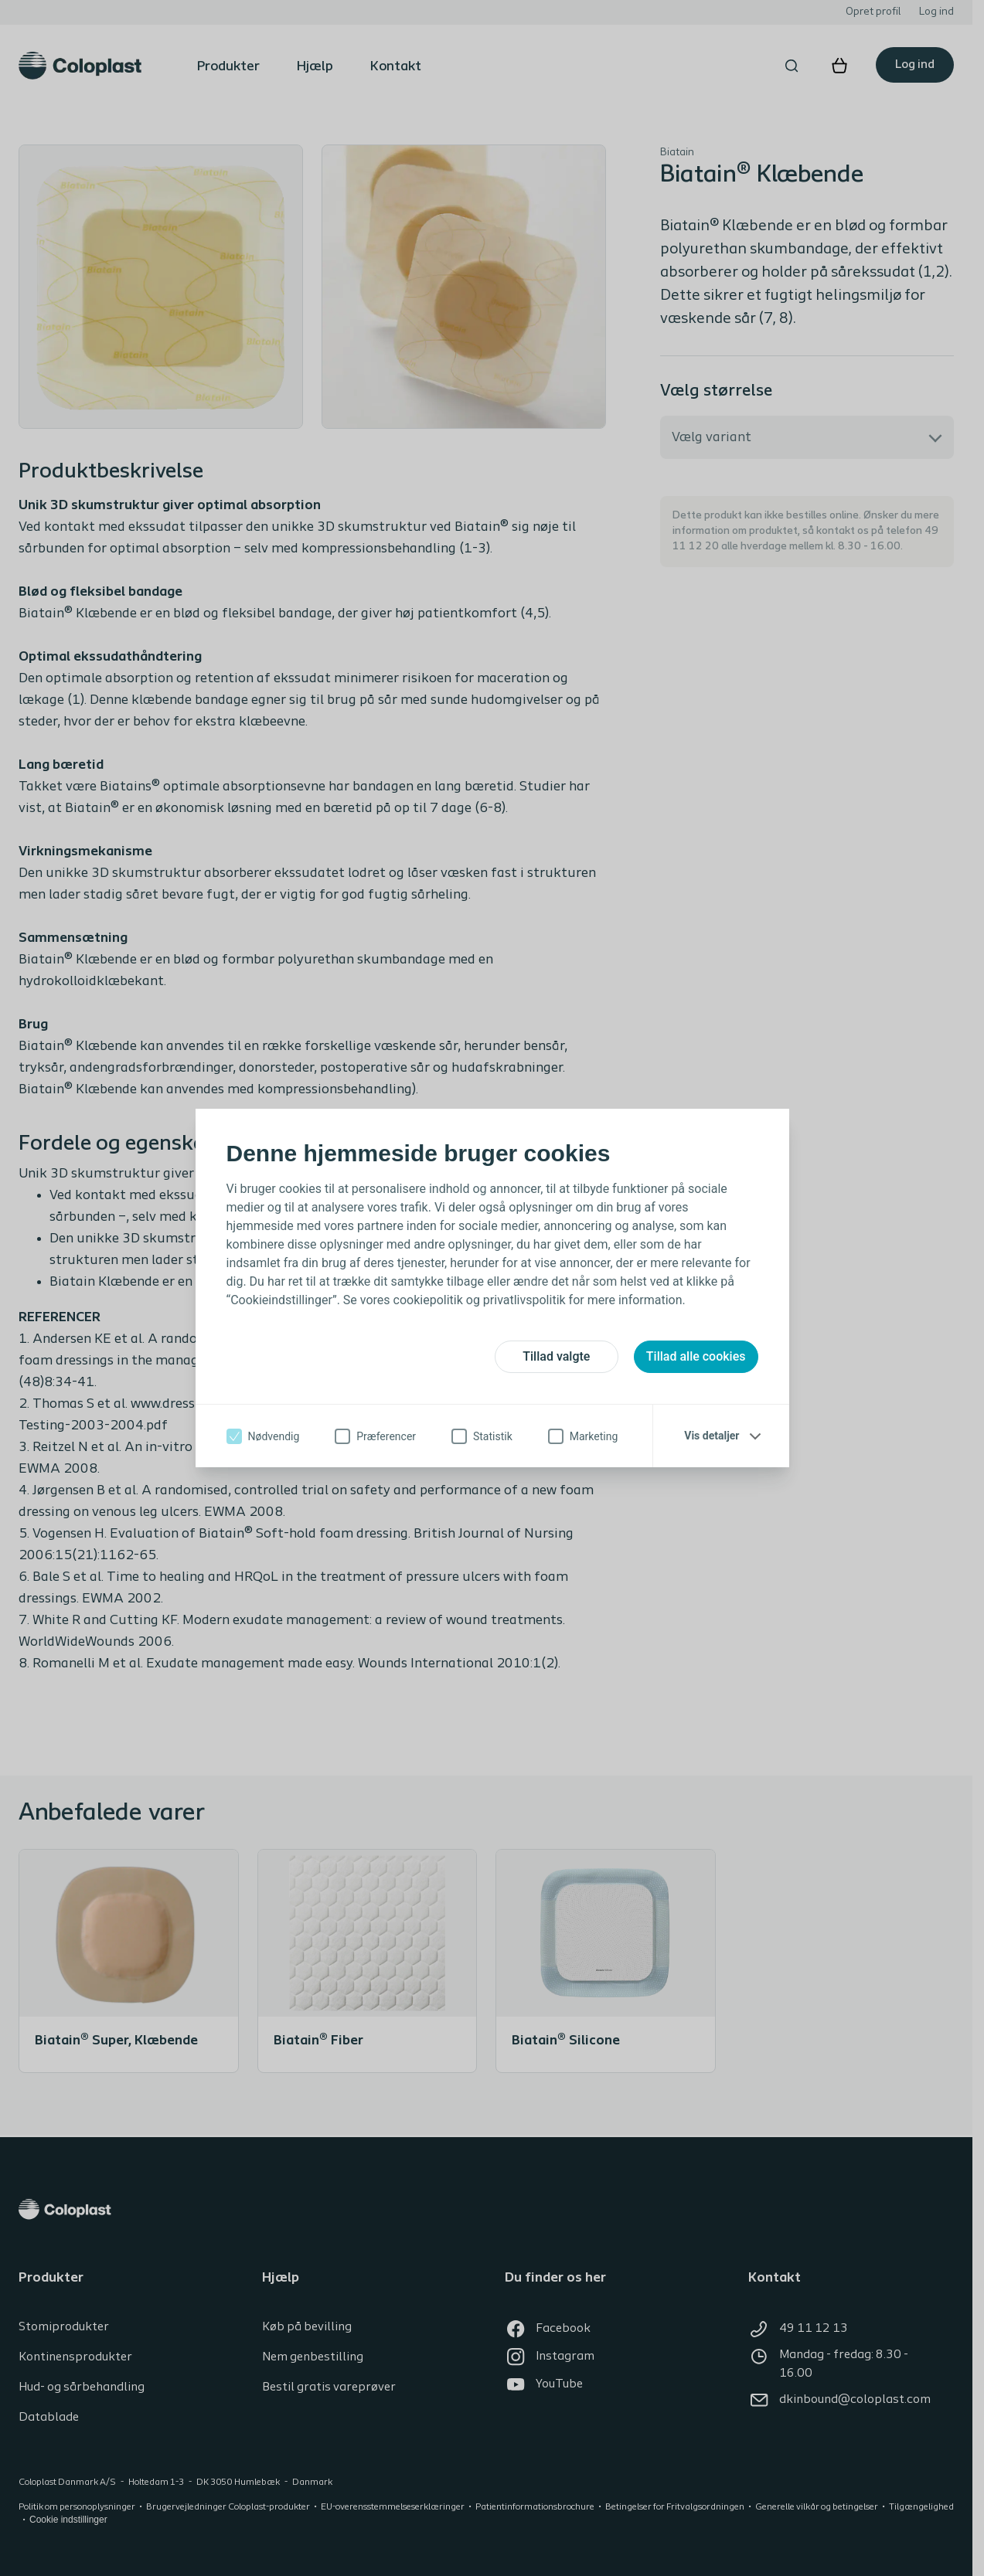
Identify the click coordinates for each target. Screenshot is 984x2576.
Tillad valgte (556, 1356)
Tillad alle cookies (696, 1356)
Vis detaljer (711, 1435)
